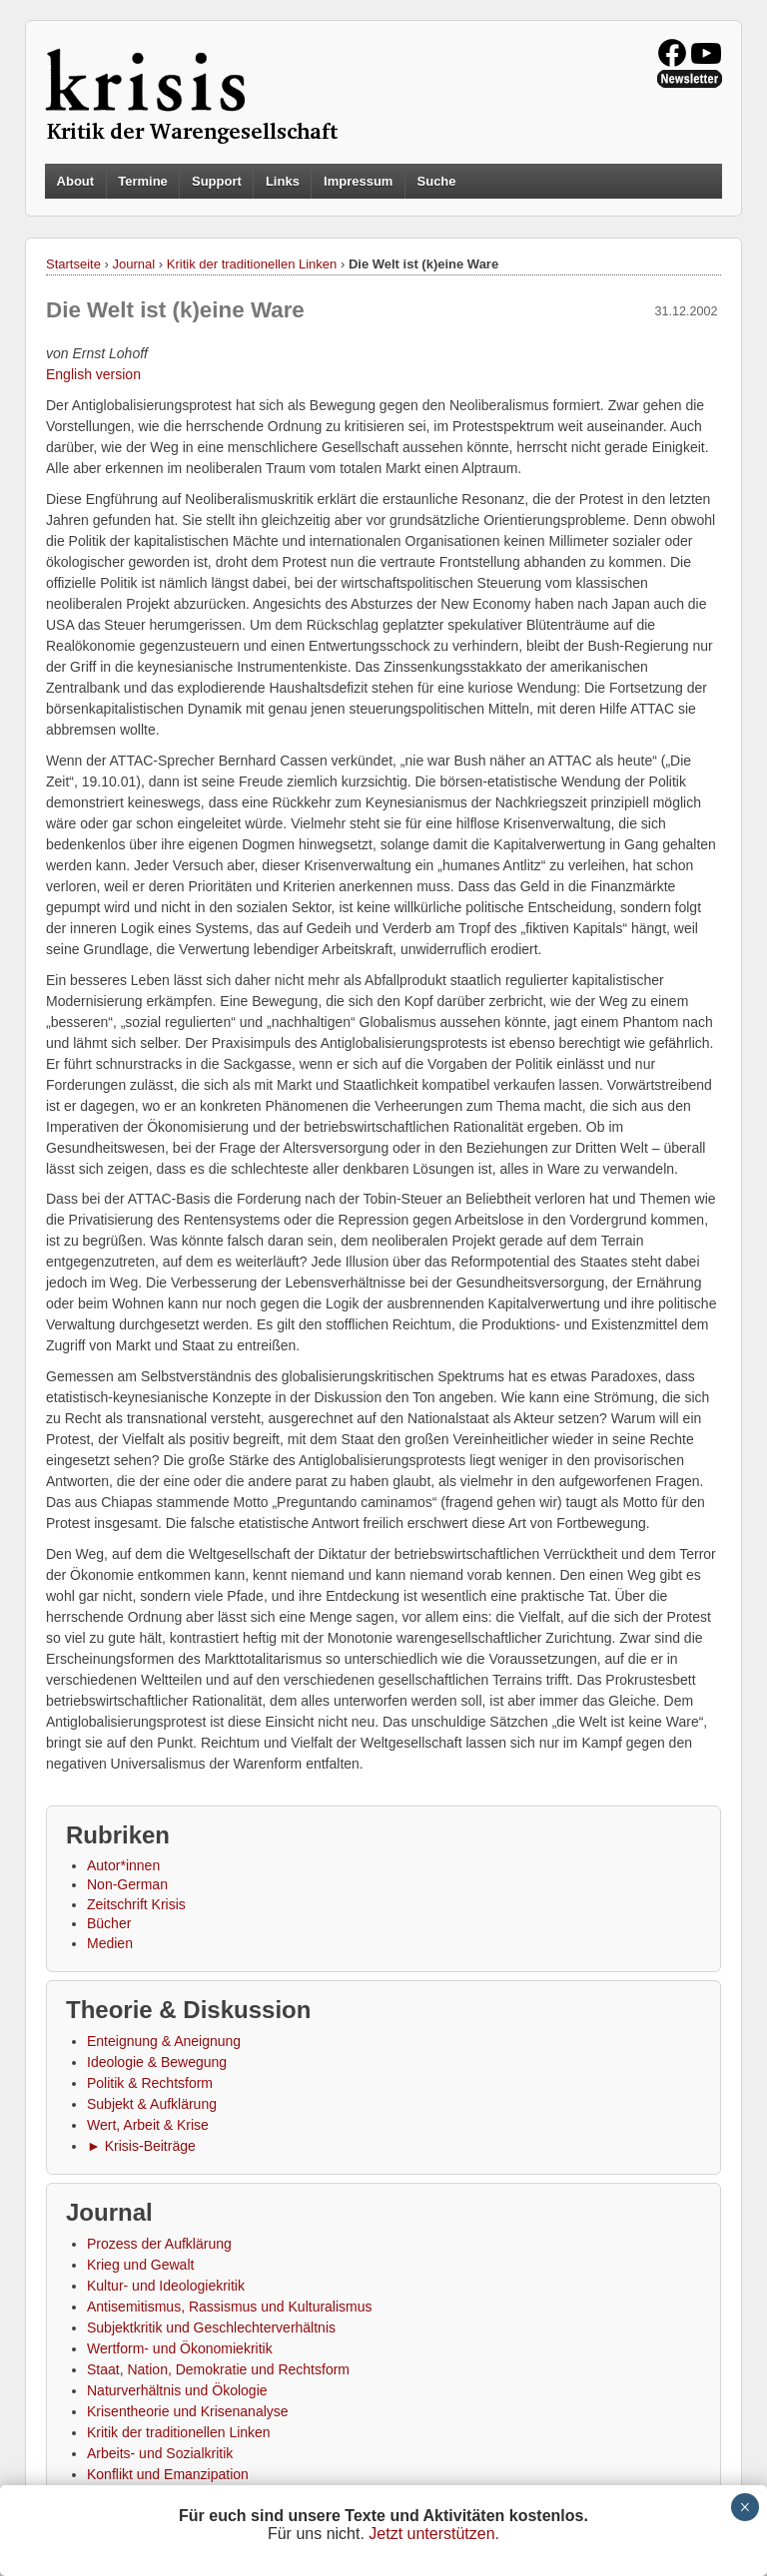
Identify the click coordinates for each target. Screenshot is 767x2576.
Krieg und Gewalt (140, 2265)
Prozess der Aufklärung (159, 2244)
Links (283, 181)
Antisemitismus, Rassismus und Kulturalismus (230, 2307)
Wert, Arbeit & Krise (148, 2125)
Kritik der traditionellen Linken (252, 264)
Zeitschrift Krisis (136, 1904)
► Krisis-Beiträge (141, 2146)
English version (93, 374)
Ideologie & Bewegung (157, 2062)
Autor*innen (123, 1865)
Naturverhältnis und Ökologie (177, 2390)
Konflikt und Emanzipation (168, 2474)
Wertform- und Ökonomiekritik (180, 2348)
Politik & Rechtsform (150, 2083)
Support (217, 181)
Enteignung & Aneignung (164, 2041)
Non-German (127, 1884)
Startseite (73, 264)
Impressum (358, 181)
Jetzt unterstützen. (434, 2533)
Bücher (109, 1923)
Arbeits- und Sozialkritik (160, 2453)
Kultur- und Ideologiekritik (166, 2286)
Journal (134, 264)
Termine (143, 181)
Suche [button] (436, 182)
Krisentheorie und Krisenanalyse (188, 2411)
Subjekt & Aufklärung (152, 2104)
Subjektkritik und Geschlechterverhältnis (211, 2327)
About (76, 181)
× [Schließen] (744, 2507)
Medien (110, 1943)
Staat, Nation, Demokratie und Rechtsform (218, 2369)
